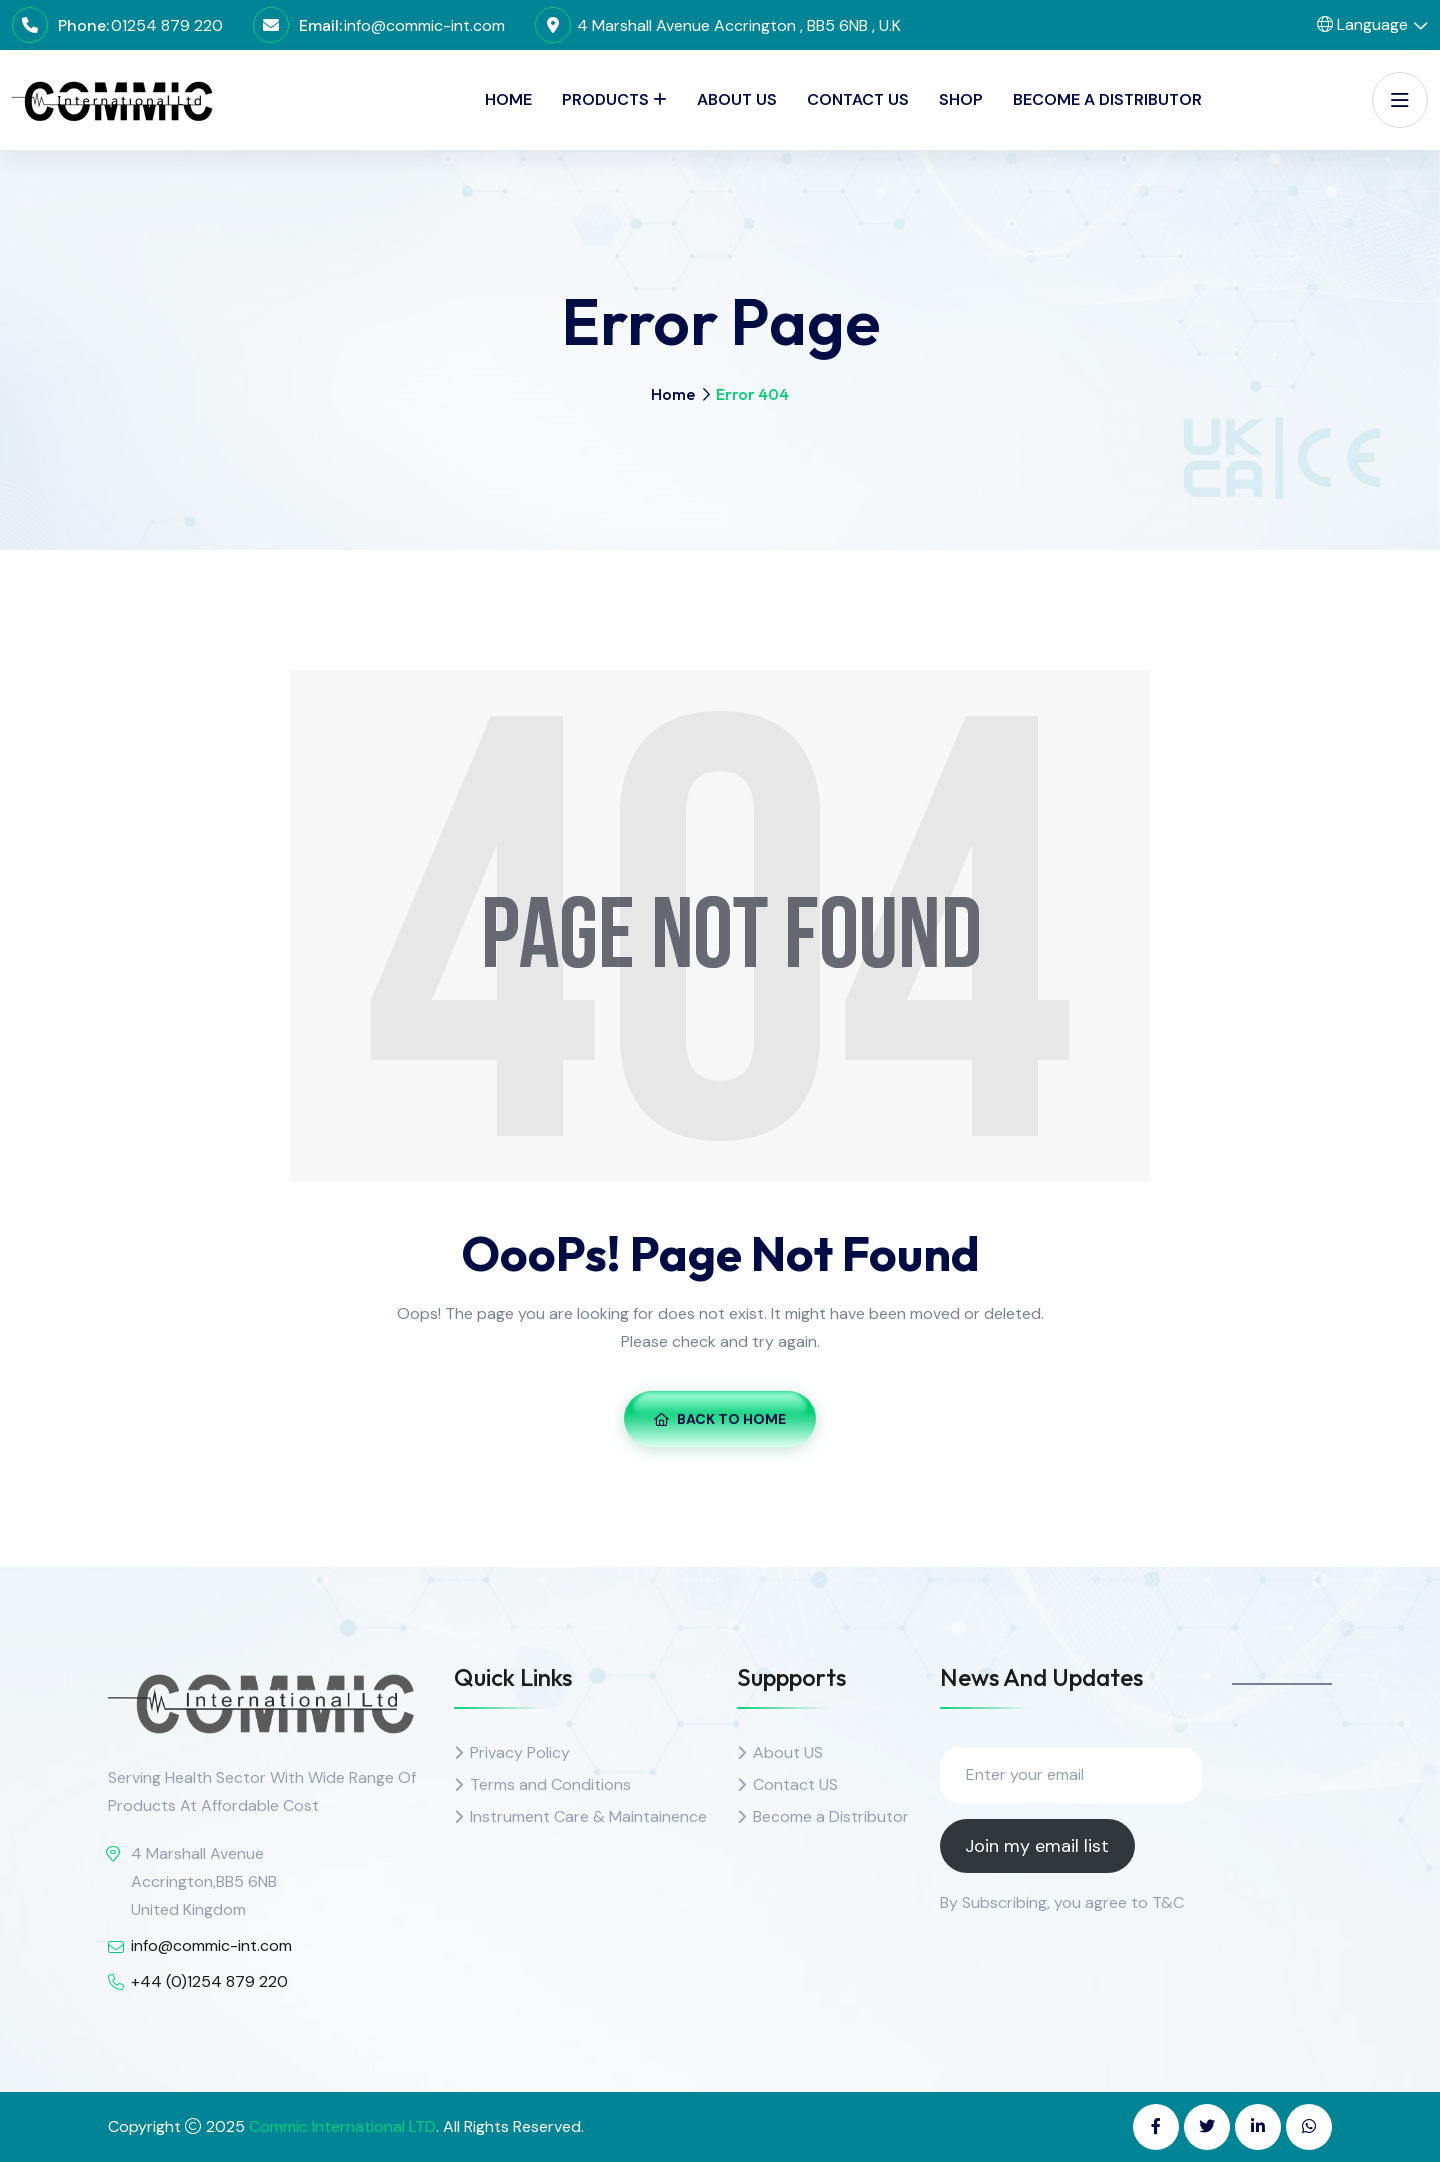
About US (788, 1752)
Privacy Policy (520, 1752)
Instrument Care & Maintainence (588, 1816)
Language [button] (1362, 24)
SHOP (961, 99)
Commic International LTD (342, 2126)
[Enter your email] (1071, 1775)
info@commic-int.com (424, 25)
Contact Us (858, 99)
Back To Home (720, 1419)
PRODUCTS (605, 99)
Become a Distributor (1107, 99)
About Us (737, 99)
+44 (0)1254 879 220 (209, 1981)
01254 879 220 (167, 25)
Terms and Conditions (550, 1784)
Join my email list (1037, 1846)
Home (508, 99)
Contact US (795, 1784)
